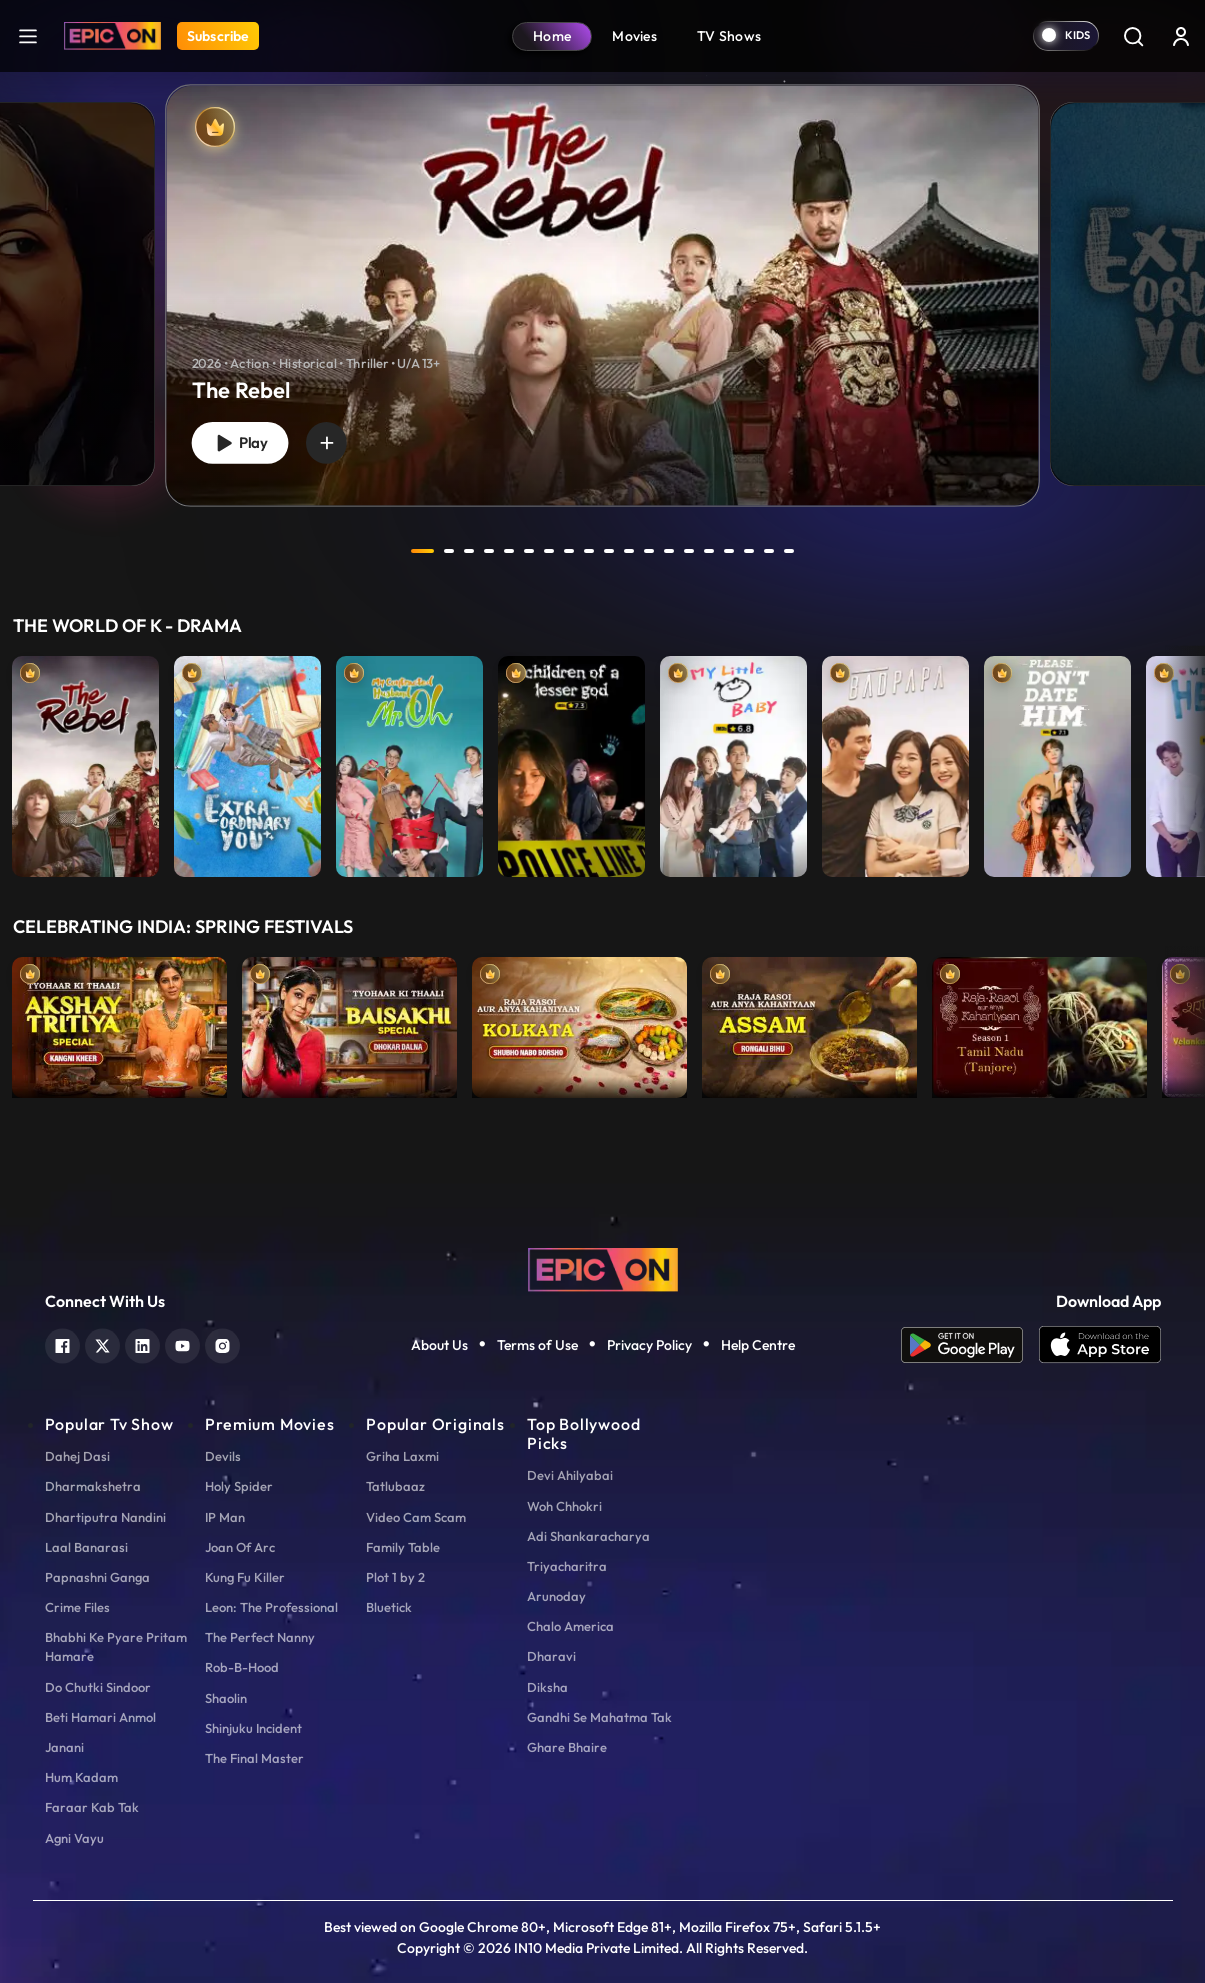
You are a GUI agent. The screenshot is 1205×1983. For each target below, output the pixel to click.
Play (243, 441)
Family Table (403, 1547)
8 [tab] (571, 551)
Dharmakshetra (93, 1486)
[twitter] (102, 1343)
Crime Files (77, 1607)
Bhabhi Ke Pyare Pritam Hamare (116, 1646)
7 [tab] (551, 551)
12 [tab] (651, 551)
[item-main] (85, 761)
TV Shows (729, 36)
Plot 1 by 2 (395, 1577)
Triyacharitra (567, 1566)
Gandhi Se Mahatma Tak (599, 1717)
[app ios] (1100, 1345)
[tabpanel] (602, 279)
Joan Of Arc (240, 1547)
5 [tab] (511, 551)
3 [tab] (471, 551)
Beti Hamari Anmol (100, 1717)
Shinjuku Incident (253, 1728)
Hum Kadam (81, 1777)
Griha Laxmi (402, 1456)
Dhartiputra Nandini (105, 1517)
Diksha (547, 1687)
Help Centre (758, 1345)
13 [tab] (671, 551)
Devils (223, 1456)
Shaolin (226, 1698)
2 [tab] (451, 551)
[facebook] (62, 1343)
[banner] (602, 295)
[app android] (970, 1345)
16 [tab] (731, 551)
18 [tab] (771, 551)
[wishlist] (334, 441)
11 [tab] (631, 551)
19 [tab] (791, 551)
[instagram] (222, 1343)
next (836, 551)
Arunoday (556, 1596)
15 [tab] (711, 551)
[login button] (1181, 36)
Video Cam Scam (416, 1517)
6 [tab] (531, 551)
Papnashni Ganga (97, 1577)
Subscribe (218, 36)
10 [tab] (611, 551)
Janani (64, 1747)
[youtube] (182, 1343)
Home (552, 36)
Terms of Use (537, 1345)
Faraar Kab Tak (92, 1807)
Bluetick (389, 1607)
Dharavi (551, 1656)
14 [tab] (691, 551)
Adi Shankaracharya (588, 1536)
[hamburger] (28, 35)
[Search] (1133, 36)
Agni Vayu (74, 1838)
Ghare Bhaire (567, 1747)
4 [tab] (491, 551)
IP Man (225, 1517)
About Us (439, 1345)
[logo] (603, 1268)
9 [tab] (591, 551)
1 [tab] (423, 551)
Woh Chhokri (564, 1506)
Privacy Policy (649, 1345)
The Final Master (254, 1758)
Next (1185, 761)
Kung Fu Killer (245, 1577)
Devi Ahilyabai (570, 1475)
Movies (634, 36)
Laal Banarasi (86, 1547)
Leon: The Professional (271, 1607)
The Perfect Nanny (260, 1637)
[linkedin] (142, 1343)
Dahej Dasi (77, 1456)
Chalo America (570, 1626)
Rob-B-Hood (242, 1667)
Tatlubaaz (395, 1486)
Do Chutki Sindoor (98, 1687)
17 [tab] (751, 551)
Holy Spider (239, 1486)
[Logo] (112, 36)
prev (370, 551)
